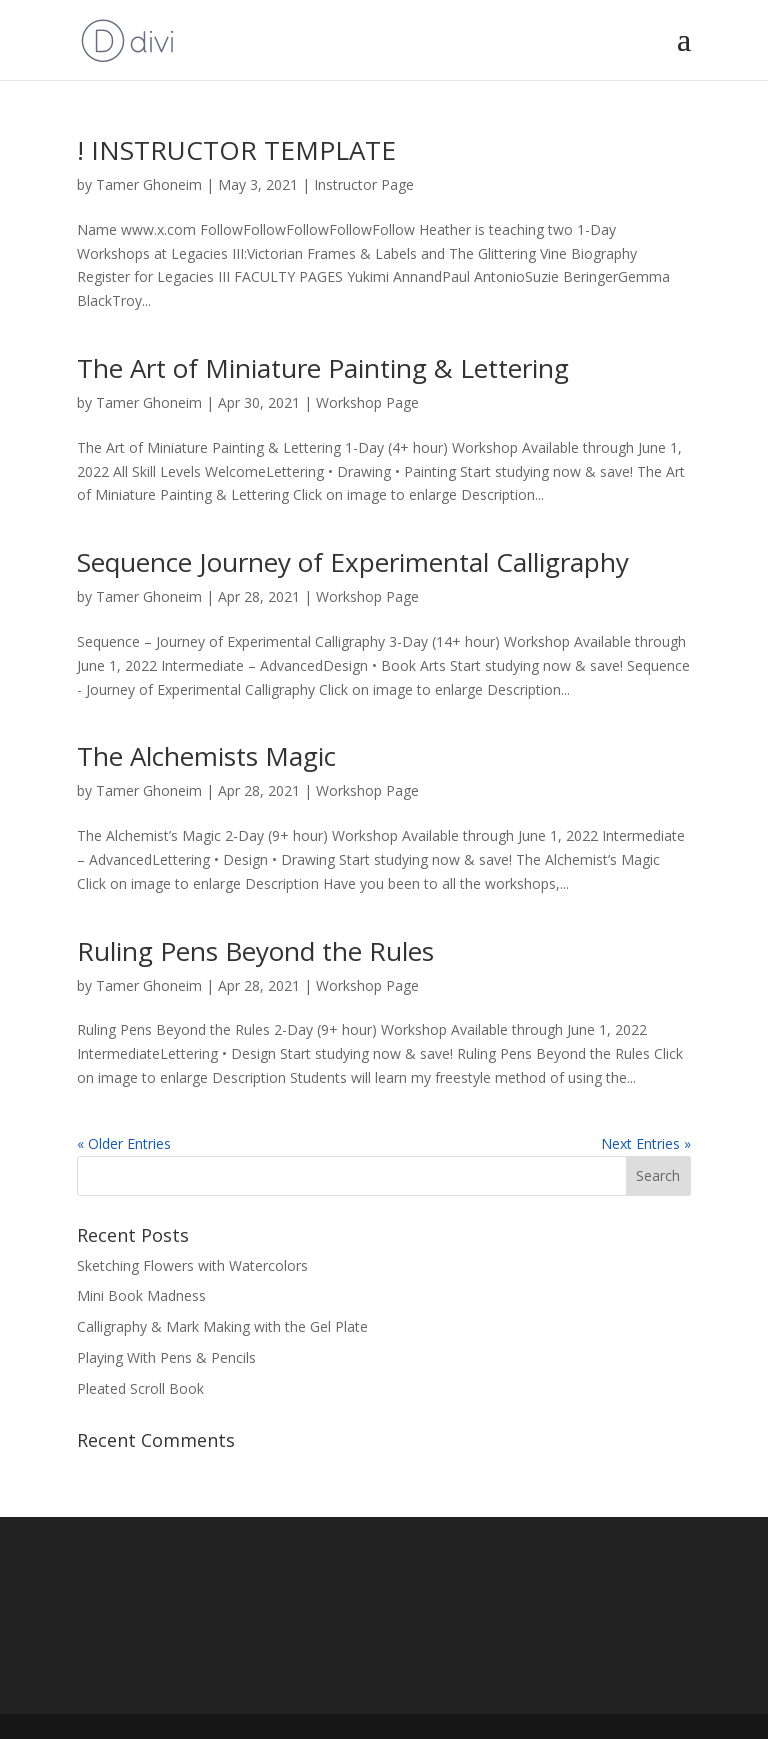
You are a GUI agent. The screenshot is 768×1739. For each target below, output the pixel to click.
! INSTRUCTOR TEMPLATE (236, 150)
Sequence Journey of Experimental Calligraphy (353, 562)
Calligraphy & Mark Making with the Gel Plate (222, 1326)
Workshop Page (367, 402)
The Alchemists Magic (206, 756)
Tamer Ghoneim (149, 184)
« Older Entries (124, 1143)
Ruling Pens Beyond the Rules (255, 951)
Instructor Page (364, 184)
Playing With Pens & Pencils (166, 1357)
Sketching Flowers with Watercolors (192, 1265)
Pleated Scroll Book (140, 1388)
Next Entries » (646, 1143)
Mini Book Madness (141, 1295)
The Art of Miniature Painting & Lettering (323, 368)
